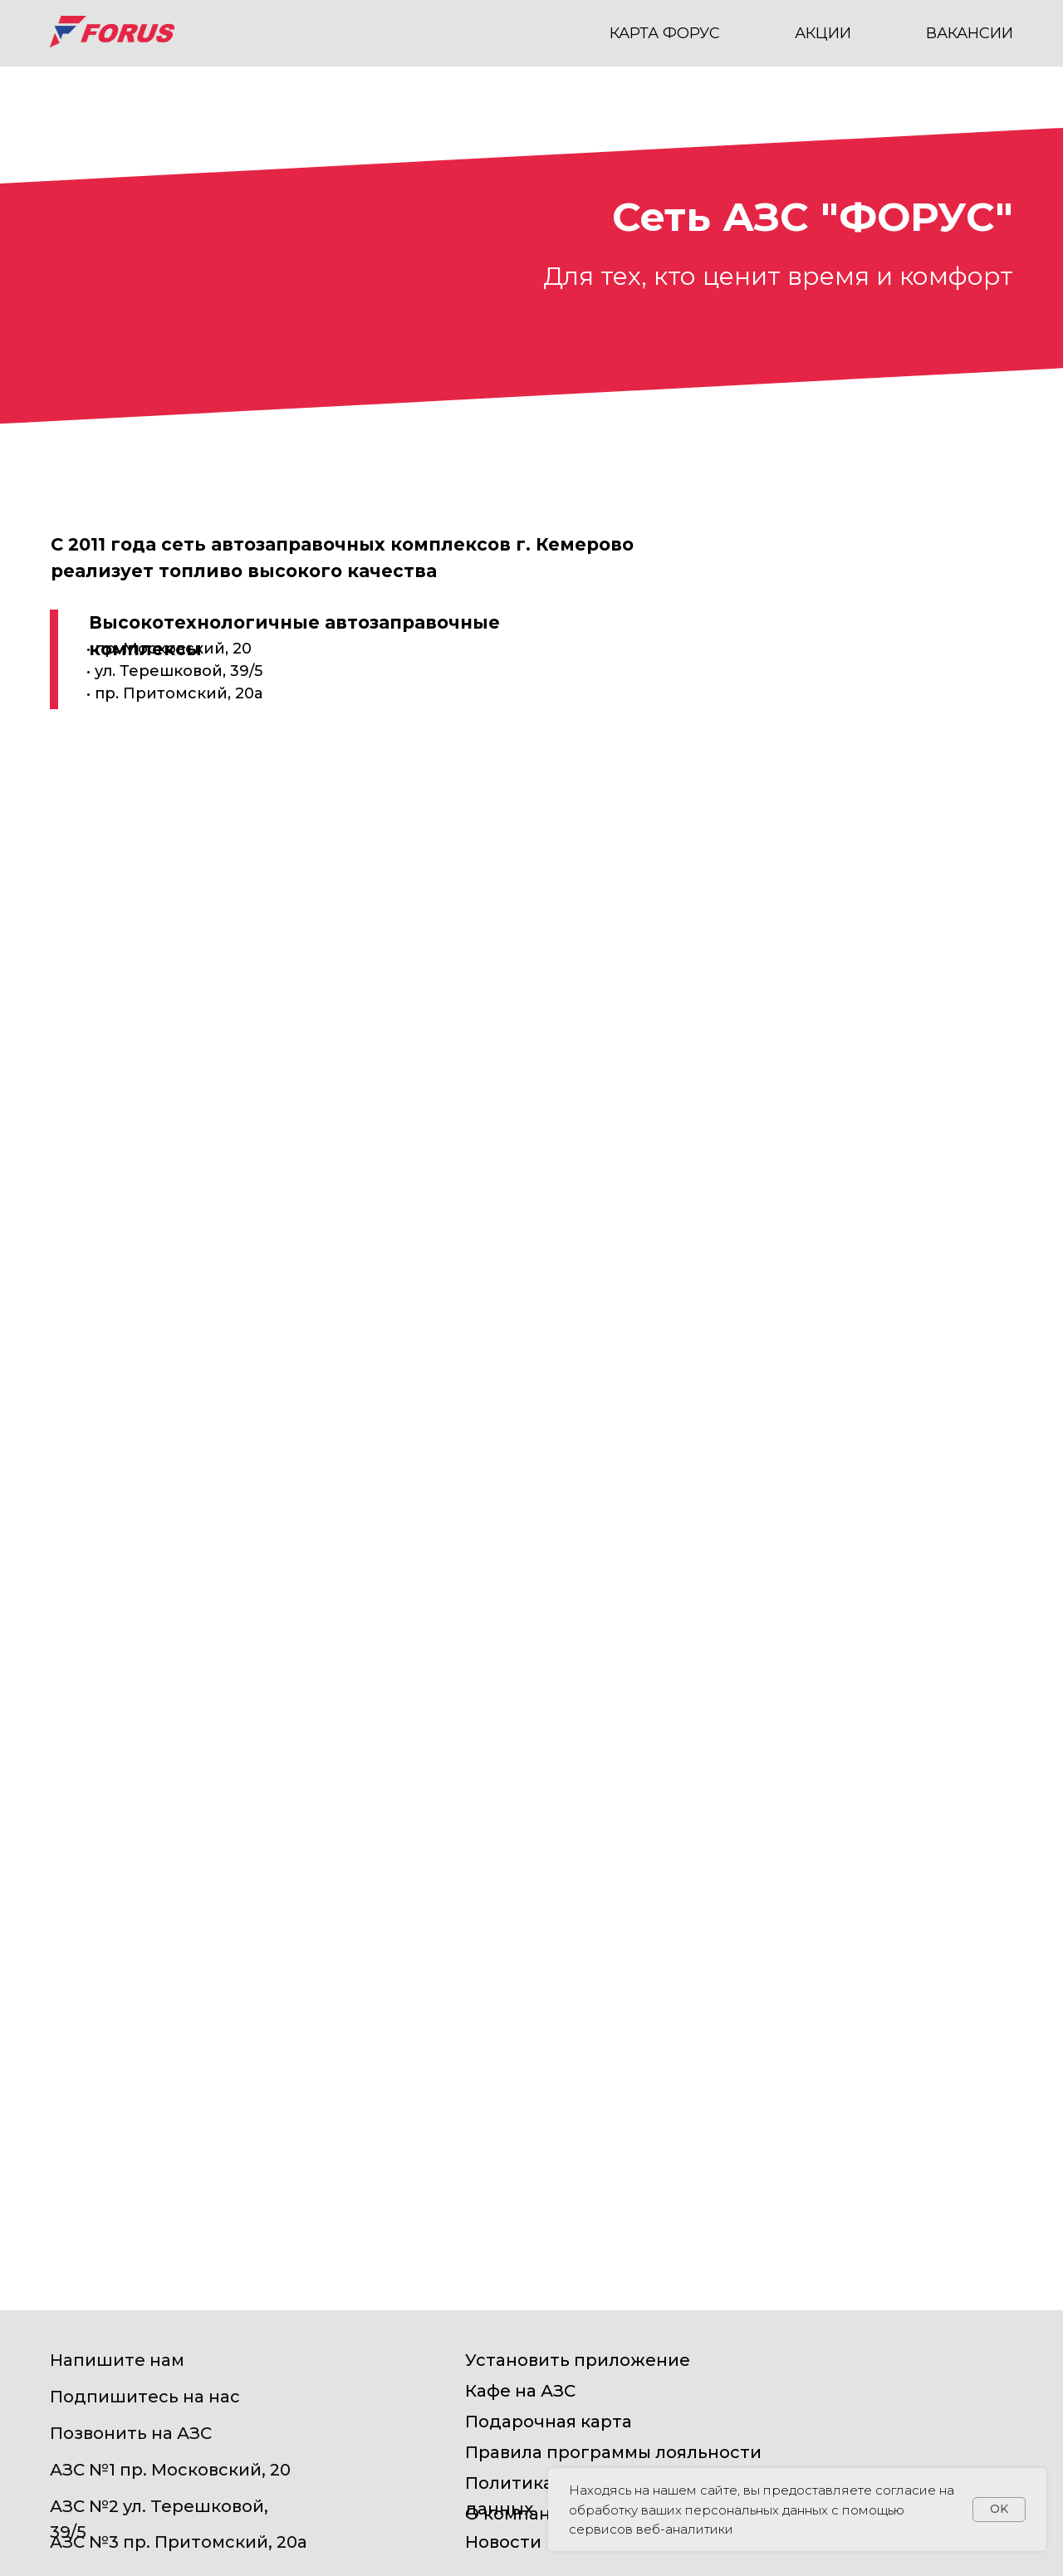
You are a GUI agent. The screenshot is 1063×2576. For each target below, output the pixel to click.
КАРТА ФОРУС (665, 33)
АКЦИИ (823, 33)
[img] (906, 2373)
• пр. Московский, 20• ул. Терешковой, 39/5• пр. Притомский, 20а (174, 671)
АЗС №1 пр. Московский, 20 (170, 2470)
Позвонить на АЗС (131, 2433)
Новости (503, 2542)
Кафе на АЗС (520, 2391)
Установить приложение (577, 2360)
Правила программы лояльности (613, 2452)
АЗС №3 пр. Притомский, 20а (178, 2542)
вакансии (969, 33)
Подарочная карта (548, 2422)
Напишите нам (117, 2360)
